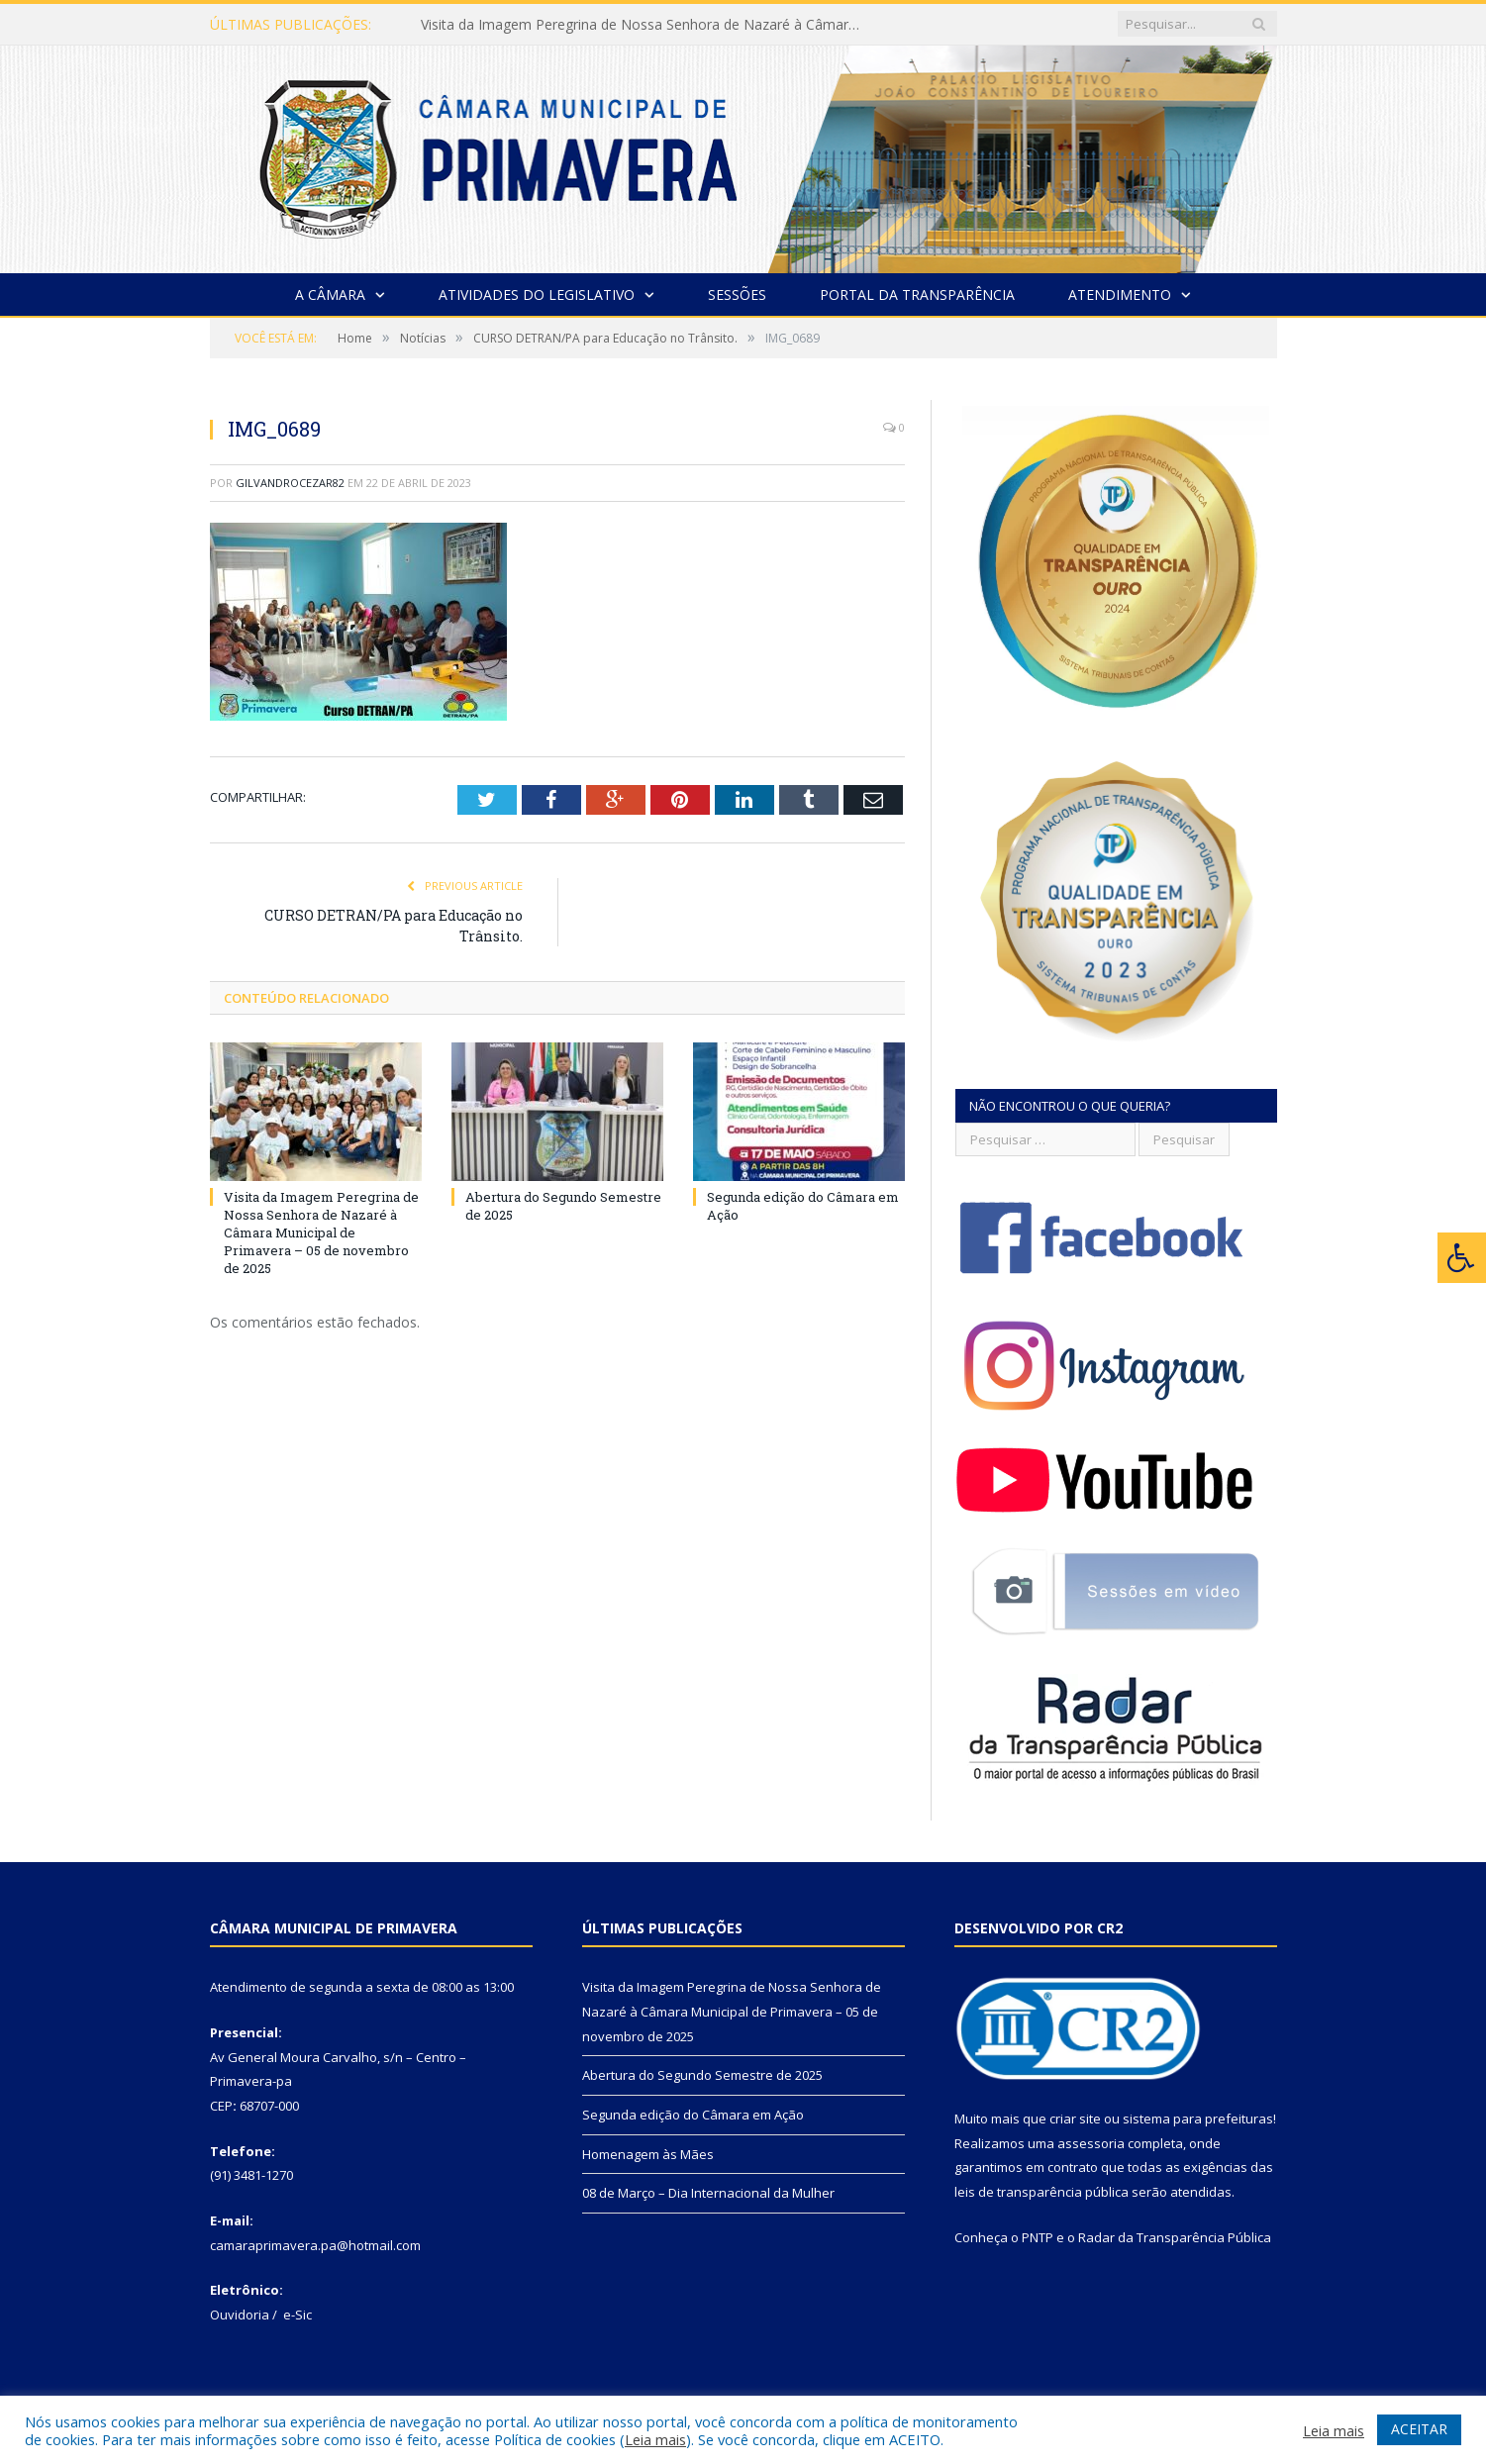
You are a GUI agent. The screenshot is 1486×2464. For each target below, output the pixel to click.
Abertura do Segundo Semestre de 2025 (702, 2075)
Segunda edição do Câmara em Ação (693, 2114)
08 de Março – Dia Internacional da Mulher (708, 2193)
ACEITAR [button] (1419, 2428)
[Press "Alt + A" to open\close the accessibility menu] (1461, 1257)
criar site (1075, 2118)
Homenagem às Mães (648, 2154)
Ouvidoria (239, 2314)
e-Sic (297, 2314)
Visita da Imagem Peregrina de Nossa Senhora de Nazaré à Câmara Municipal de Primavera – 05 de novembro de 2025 (648, 25)
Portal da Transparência (917, 294)
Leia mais (655, 2439)
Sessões (737, 294)
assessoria (1091, 2143)
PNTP (1037, 2237)
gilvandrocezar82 (290, 482)
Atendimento (1119, 294)
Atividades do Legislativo (537, 294)
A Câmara (330, 294)
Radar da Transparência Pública (1174, 2237)
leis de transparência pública (1041, 2192)
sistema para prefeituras (1198, 2118)
